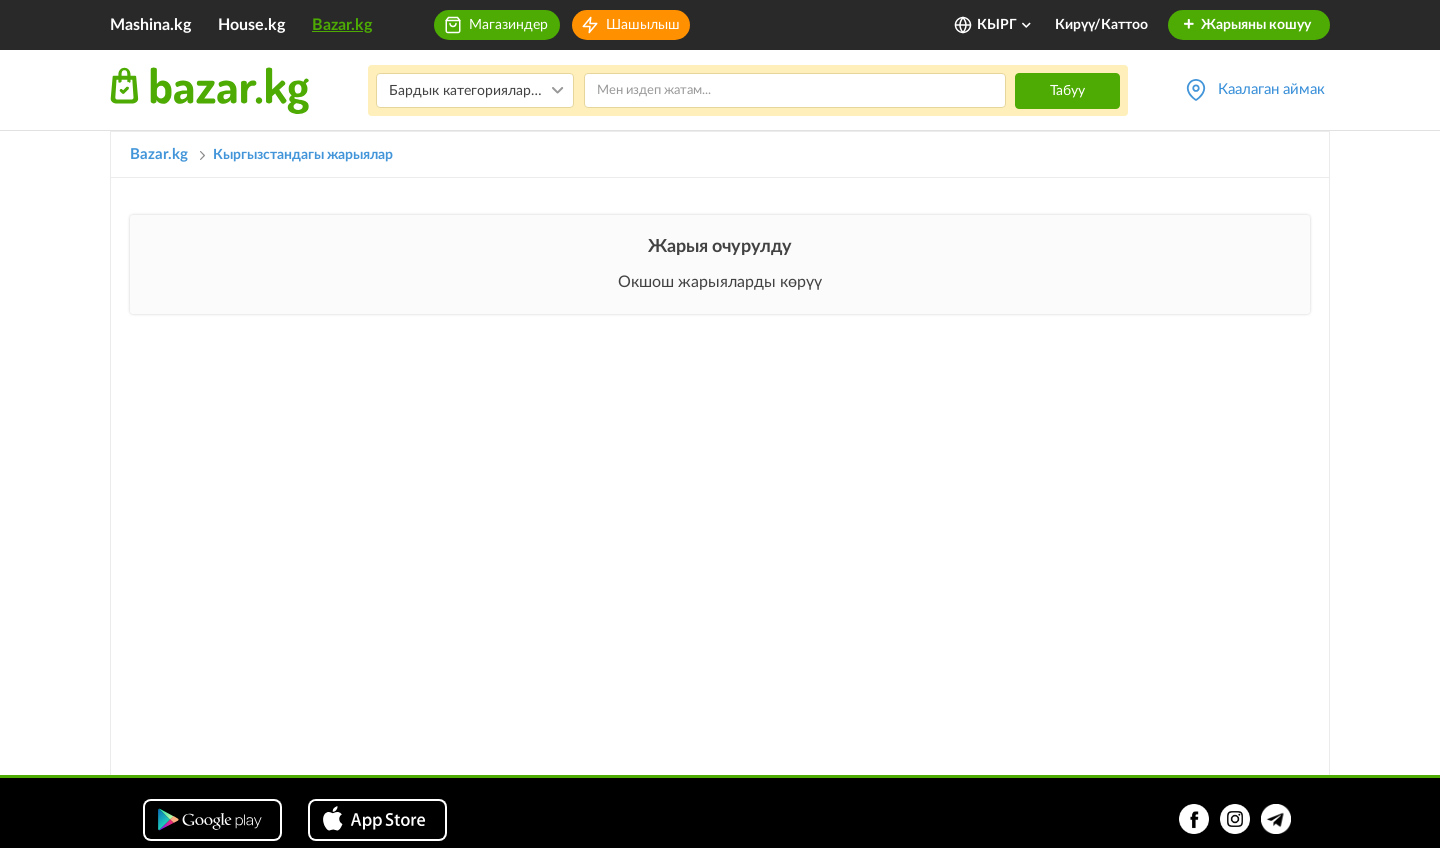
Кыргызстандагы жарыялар (303, 155)
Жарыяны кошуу (1246, 25)
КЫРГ (1005, 25)
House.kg (251, 25)
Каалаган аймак (1271, 89)
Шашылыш (643, 25)
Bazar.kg (342, 25)
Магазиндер (508, 25)
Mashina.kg (150, 25)
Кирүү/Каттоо (1101, 25)
